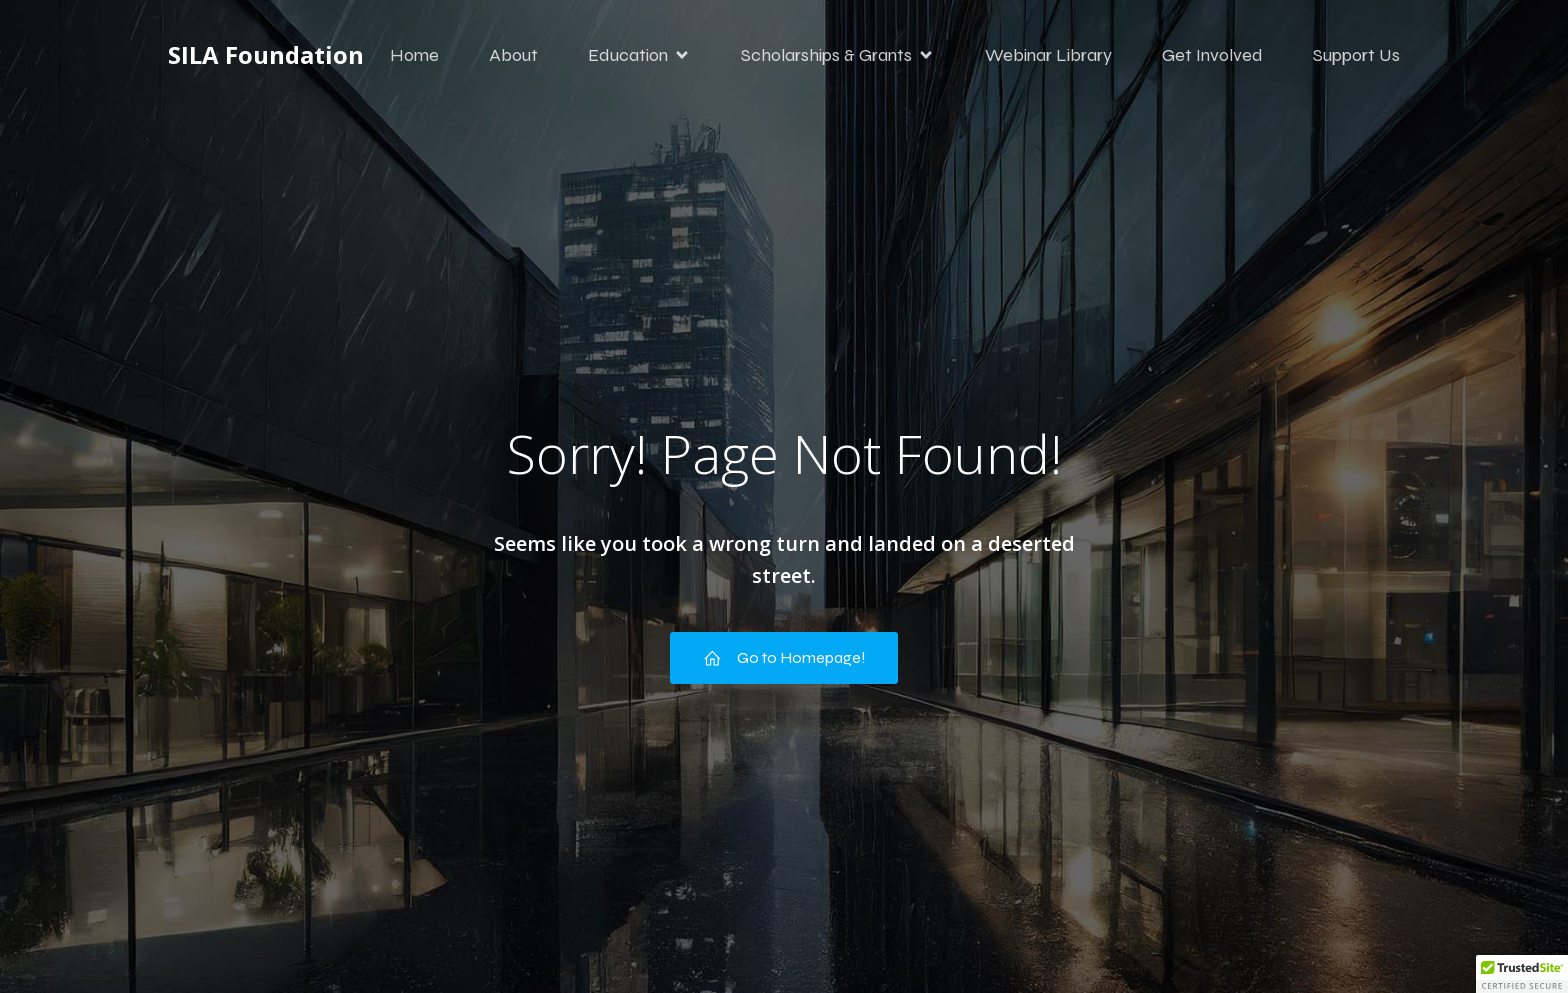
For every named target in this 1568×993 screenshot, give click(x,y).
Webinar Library (1048, 55)
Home (414, 55)
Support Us (1356, 55)
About (513, 55)
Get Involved (1212, 55)
